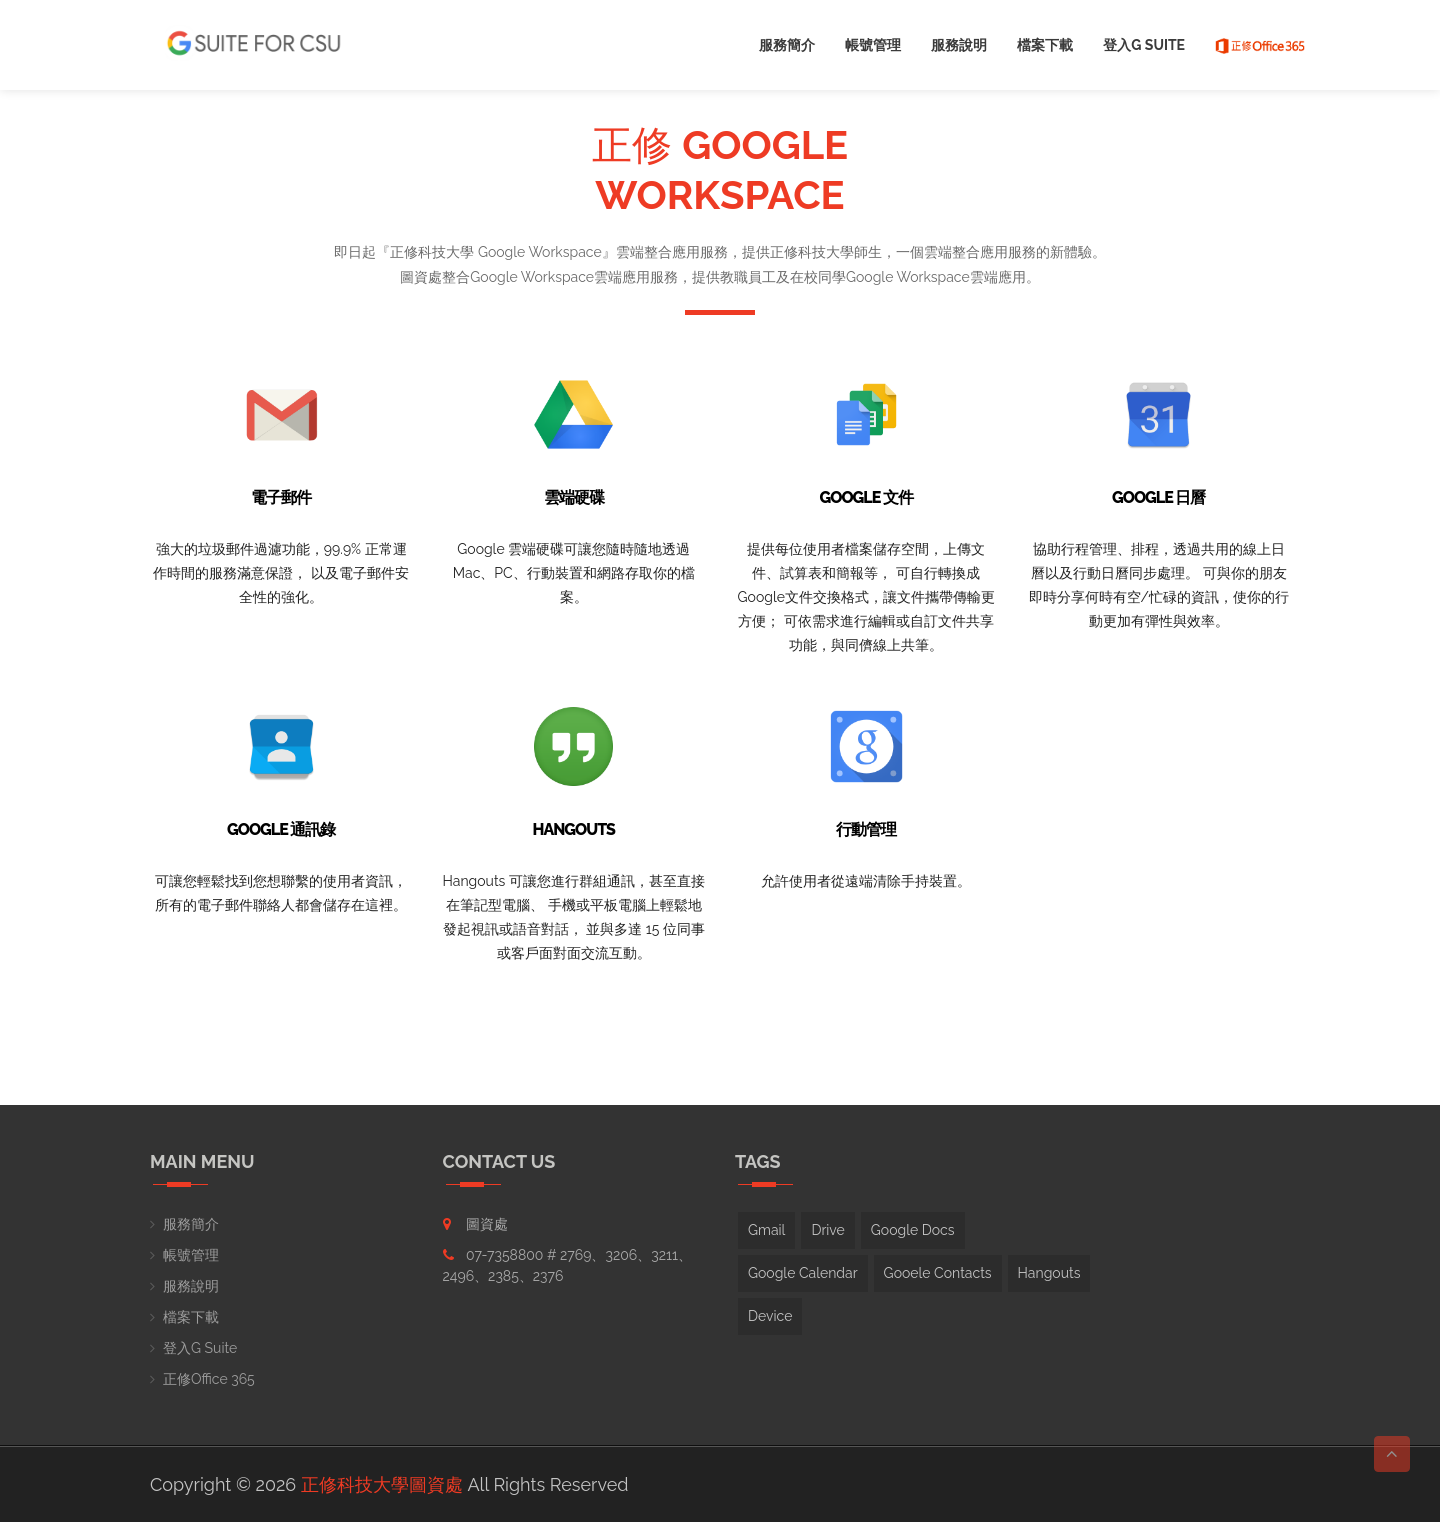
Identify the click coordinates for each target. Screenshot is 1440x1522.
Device (770, 1316)
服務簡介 (787, 45)
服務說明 (959, 45)
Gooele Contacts (938, 1273)
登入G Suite (1144, 45)
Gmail (766, 1230)
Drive (827, 1230)
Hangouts (1049, 1273)
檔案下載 (1045, 45)
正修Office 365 (209, 1379)
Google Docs (913, 1230)
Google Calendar (803, 1273)
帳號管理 (873, 45)
